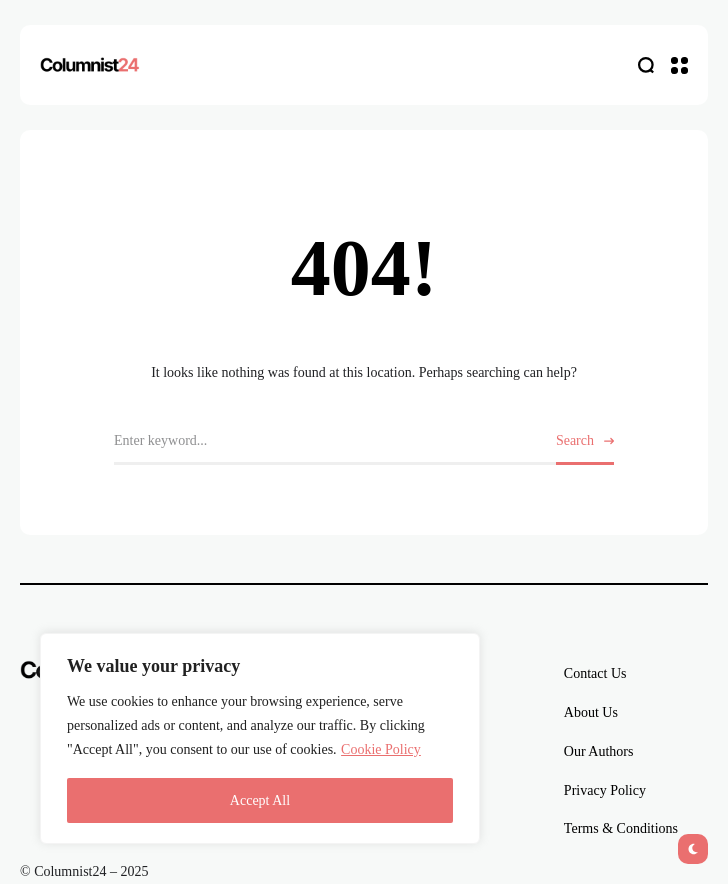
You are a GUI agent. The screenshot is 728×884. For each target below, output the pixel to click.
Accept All (260, 800)
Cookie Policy (381, 749)
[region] (260, 738)
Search (575, 440)
